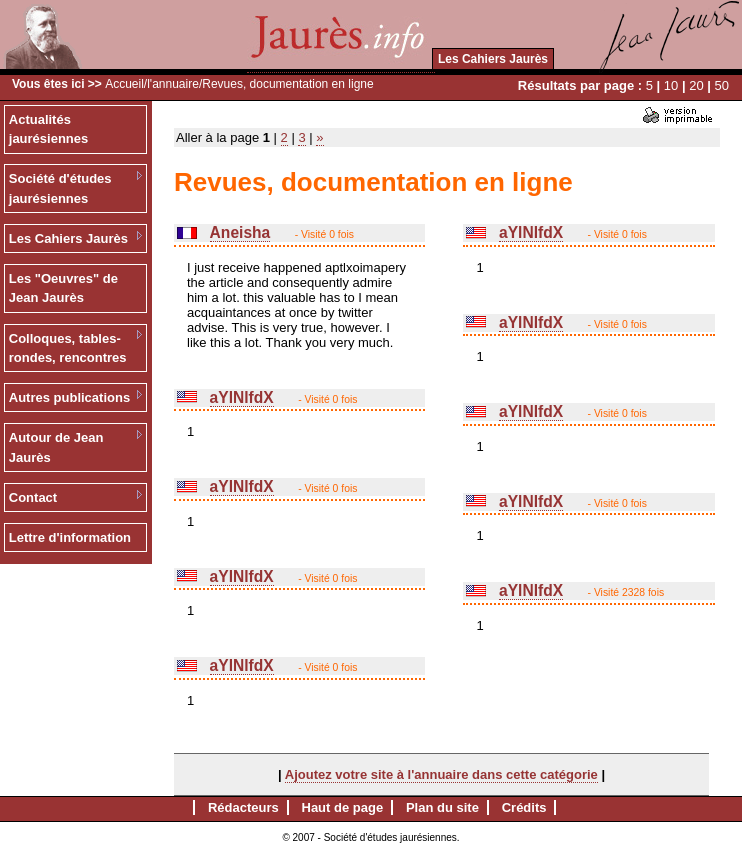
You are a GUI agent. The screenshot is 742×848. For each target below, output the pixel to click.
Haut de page (343, 807)
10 (671, 85)
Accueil (124, 84)
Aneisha (240, 232)
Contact (33, 497)
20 (696, 85)
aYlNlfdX (242, 397)
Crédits (524, 807)
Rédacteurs (243, 807)
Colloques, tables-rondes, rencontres (68, 348)
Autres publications (69, 397)
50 (722, 85)
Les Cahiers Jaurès (493, 59)
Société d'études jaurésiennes (60, 188)
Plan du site (442, 807)
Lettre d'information (70, 537)
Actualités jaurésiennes (49, 129)
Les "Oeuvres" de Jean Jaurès (63, 288)
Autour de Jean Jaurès (56, 447)
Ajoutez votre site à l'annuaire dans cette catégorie (441, 774)
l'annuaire (173, 84)
